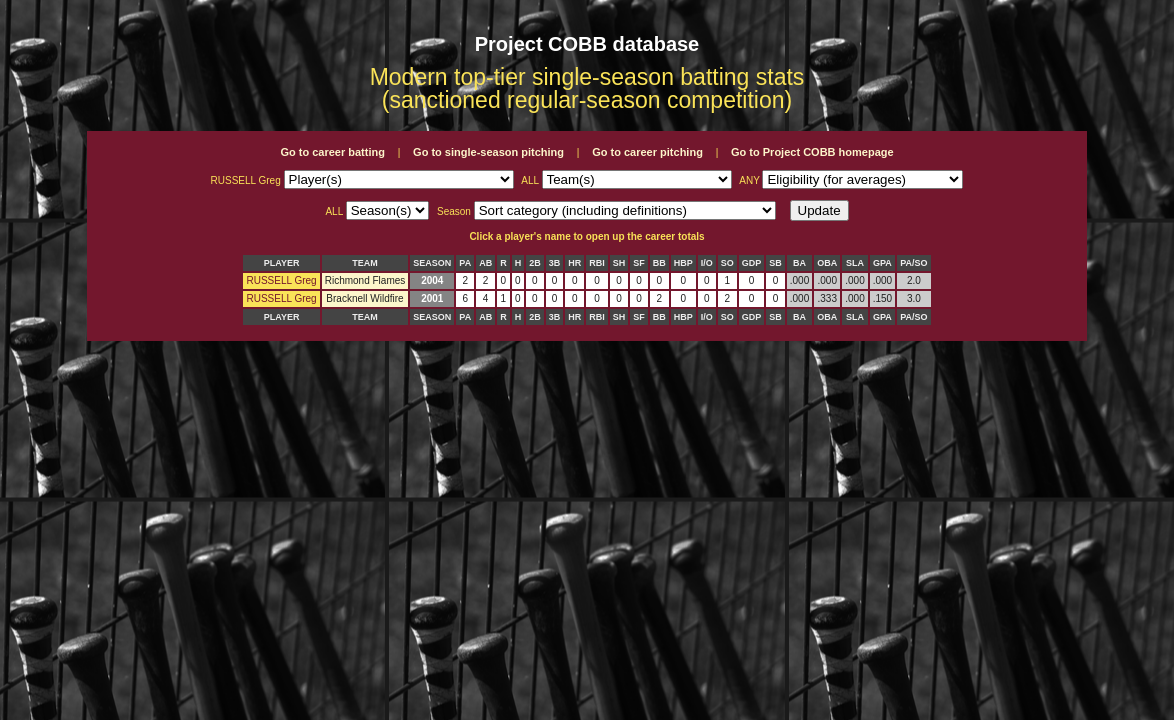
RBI (597, 263)
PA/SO (913, 263)
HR (574, 263)
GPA (882, 263)
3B (555, 263)
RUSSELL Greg (281, 280)
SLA (855, 263)
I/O (707, 263)
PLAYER (282, 263)
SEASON (432, 263)
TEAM (365, 263)
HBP (683, 263)
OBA (827, 263)
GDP (752, 263)
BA (799, 263)
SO (727, 263)
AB (485, 263)
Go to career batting (332, 152)
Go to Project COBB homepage (812, 152)
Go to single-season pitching (488, 152)
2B (535, 263)
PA (465, 263)
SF (639, 263)
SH (619, 263)
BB (659, 263)
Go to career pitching (647, 152)
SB (775, 263)
